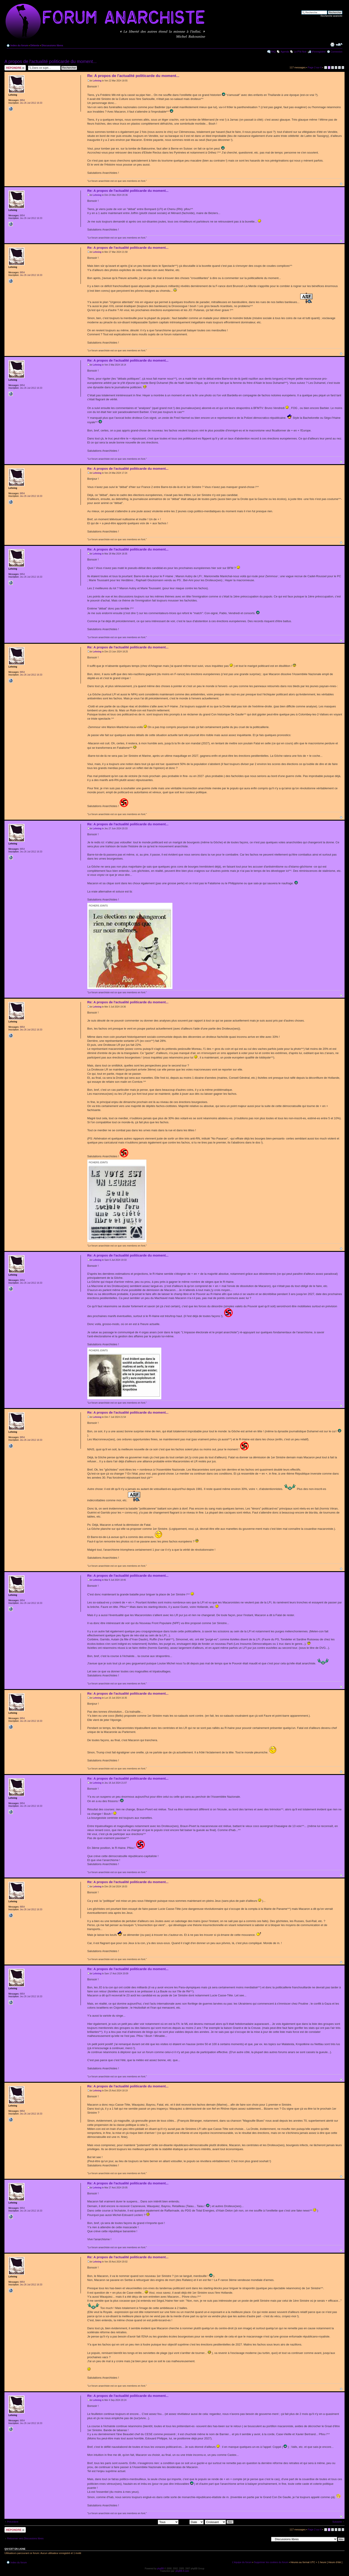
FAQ (273, 51)
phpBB (160, 2568)
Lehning (97, 80)
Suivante (337, 2521)
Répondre (15, 68)
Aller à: (265, 2539)
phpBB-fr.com (182, 2571)
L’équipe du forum (242, 2562)
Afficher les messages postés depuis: (148, 2521)
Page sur (315, 67)
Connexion (336, 51)
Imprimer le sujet (332, 44)
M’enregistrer (318, 51)
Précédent (12, 2521)
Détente (34, 45)
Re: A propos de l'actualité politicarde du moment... (133, 76)
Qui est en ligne (15, 2549)
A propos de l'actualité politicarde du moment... (50, 61)
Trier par (192, 2521)
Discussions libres (52, 45)
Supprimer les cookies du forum (271, 2562)
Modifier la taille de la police (339, 44)
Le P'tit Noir (300, 51)
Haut (341, 184)
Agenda (285, 51)
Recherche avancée (331, 15)
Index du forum (19, 45)
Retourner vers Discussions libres (25, 2538)
